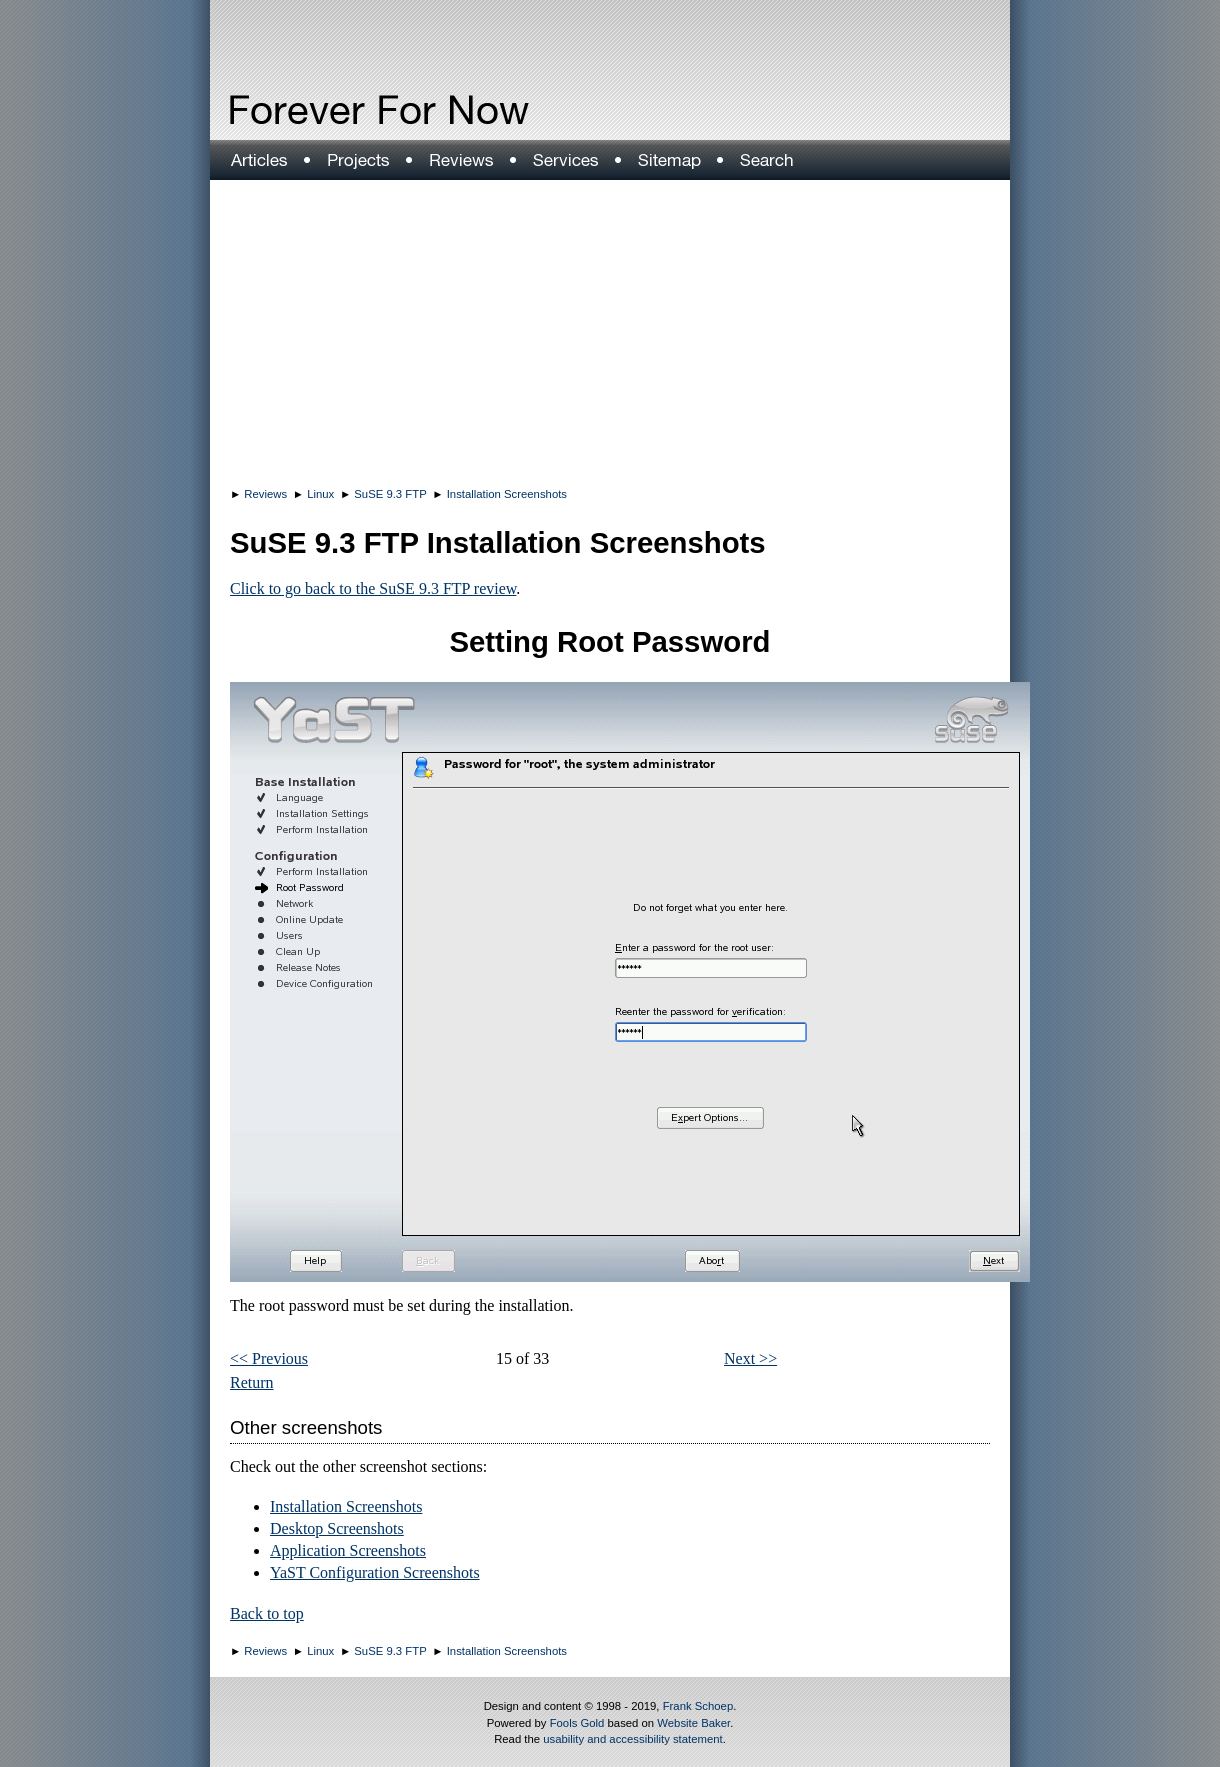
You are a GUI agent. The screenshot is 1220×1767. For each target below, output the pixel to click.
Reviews (265, 494)
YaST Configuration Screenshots (375, 1572)
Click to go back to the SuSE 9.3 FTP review (373, 588)
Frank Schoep (698, 1706)
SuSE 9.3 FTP (390, 494)
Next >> (750, 1358)
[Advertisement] (610, 330)
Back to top (267, 1613)
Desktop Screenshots (337, 1528)
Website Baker (693, 1723)
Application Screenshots (348, 1550)
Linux (320, 494)
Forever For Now (336, 110)
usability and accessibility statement (632, 1739)
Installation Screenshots (507, 494)
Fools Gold (577, 1723)
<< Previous (269, 1358)
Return (252, 1382)
